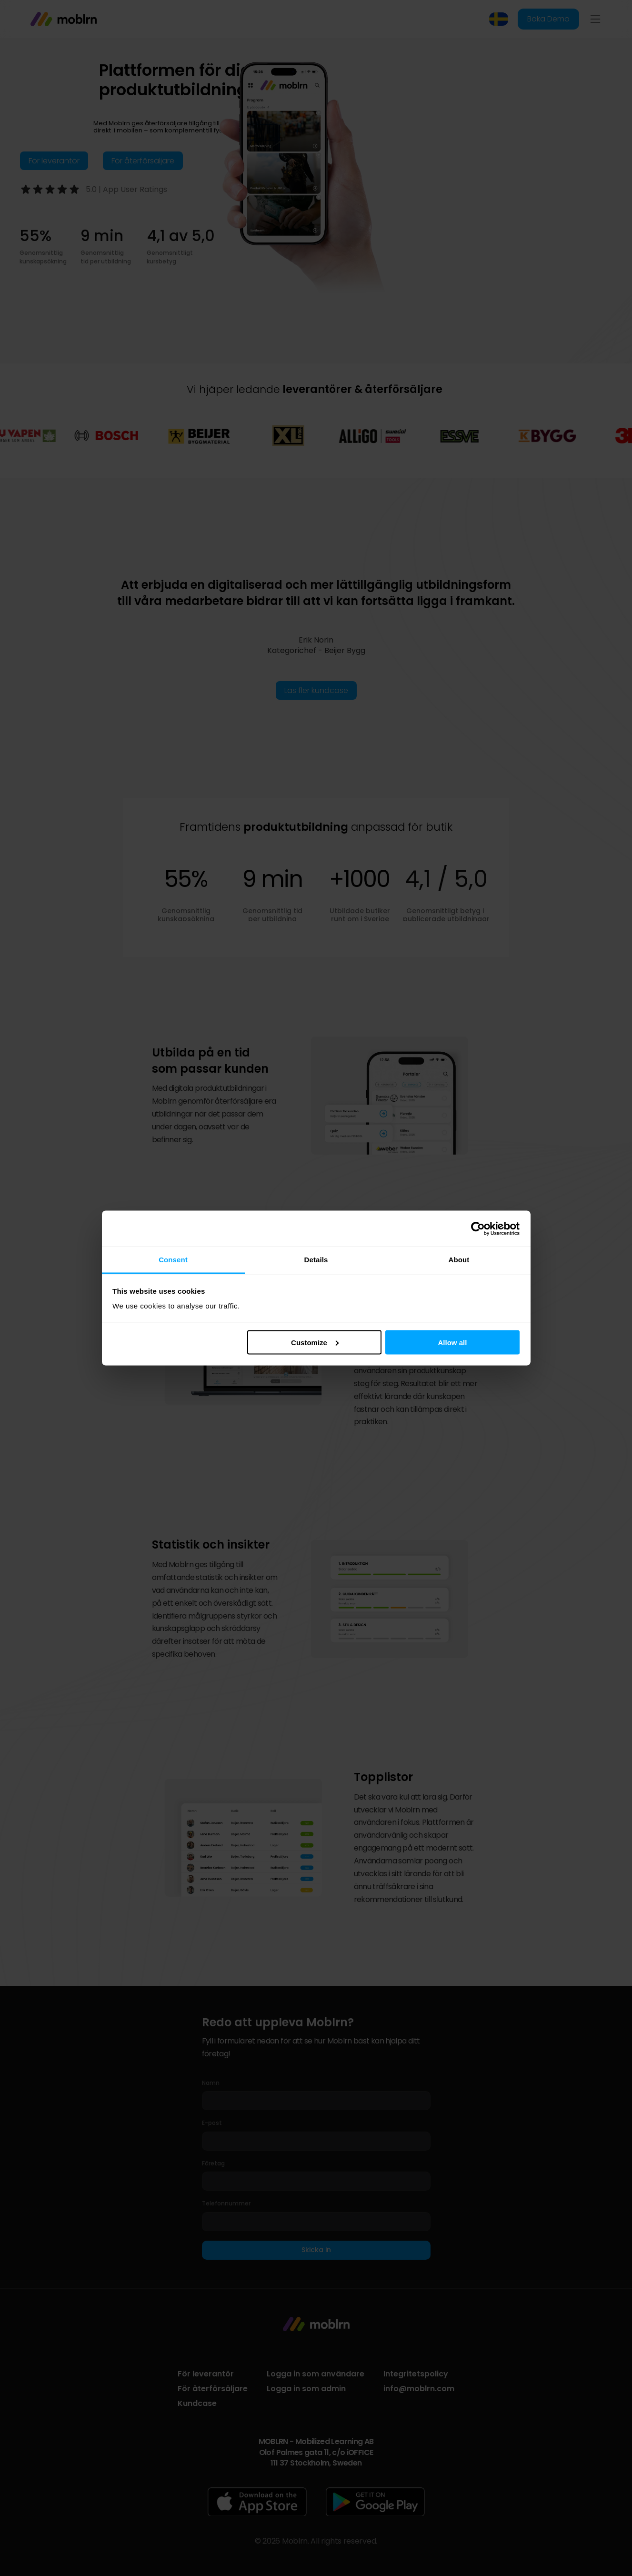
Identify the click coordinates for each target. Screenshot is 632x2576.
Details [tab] (316, 1260)
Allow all (452, 1342)
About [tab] (459, 1260)
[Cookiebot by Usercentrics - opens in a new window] (478, 1228)
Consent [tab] (173, 1260)
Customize (315, 1342)
